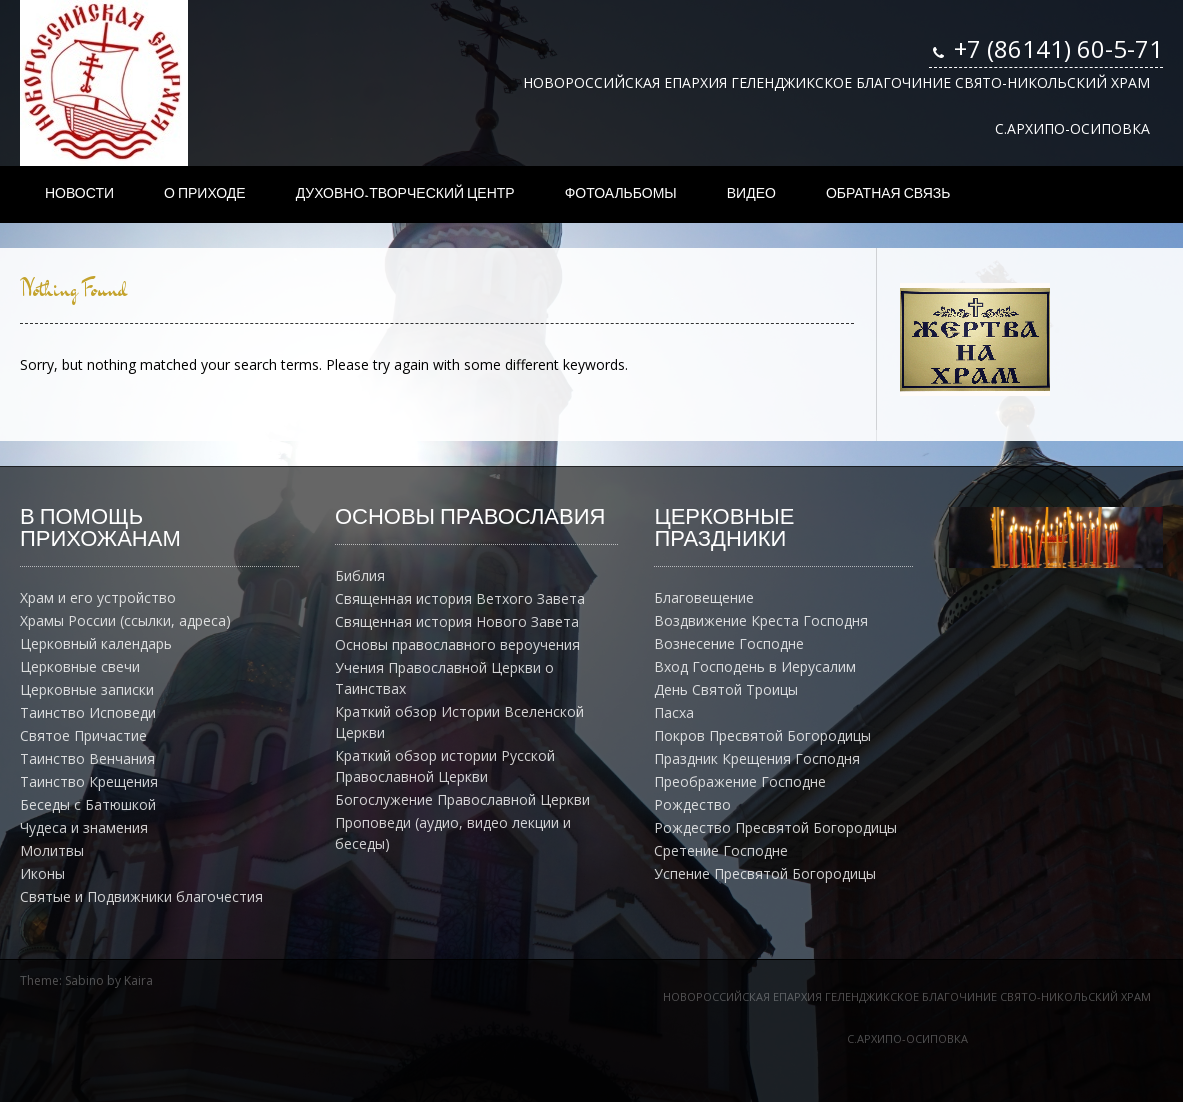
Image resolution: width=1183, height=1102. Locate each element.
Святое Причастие (83, 735)
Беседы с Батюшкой (88, 804)
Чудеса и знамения (84, 827)
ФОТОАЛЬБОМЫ (621, 194)
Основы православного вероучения (457, 644)
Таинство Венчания (87, 758)
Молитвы (52, 850)
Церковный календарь (96, 643)
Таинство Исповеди (88, 712)
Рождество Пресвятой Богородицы (775, 827)
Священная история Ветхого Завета (460, 598)
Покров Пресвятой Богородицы (762, 735)
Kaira (138, 980)
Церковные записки (87, 689)
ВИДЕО (751, 194)
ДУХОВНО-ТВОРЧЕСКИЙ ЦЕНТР (405, 194)
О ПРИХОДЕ (205, 194)
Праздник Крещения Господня (757, 758)
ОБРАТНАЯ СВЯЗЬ (888, 194)
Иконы (42, 873)
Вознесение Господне (729, 643)
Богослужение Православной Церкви (462, 799)
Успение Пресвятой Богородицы (765, 873)
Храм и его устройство (98, 597)
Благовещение (704, 597)
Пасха (674, 712)
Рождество (692, 804)
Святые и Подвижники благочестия (141, 896)
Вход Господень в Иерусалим (755, 666)
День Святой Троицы (726, 689)
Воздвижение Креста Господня (761, 620)
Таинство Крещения (89, 781)
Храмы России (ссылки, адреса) (125, 620)
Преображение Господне (740, 781)
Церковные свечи (80, 666)
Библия (360, 575)
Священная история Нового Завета (457, 621)
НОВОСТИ (79, 194)
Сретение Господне (721, 850)
